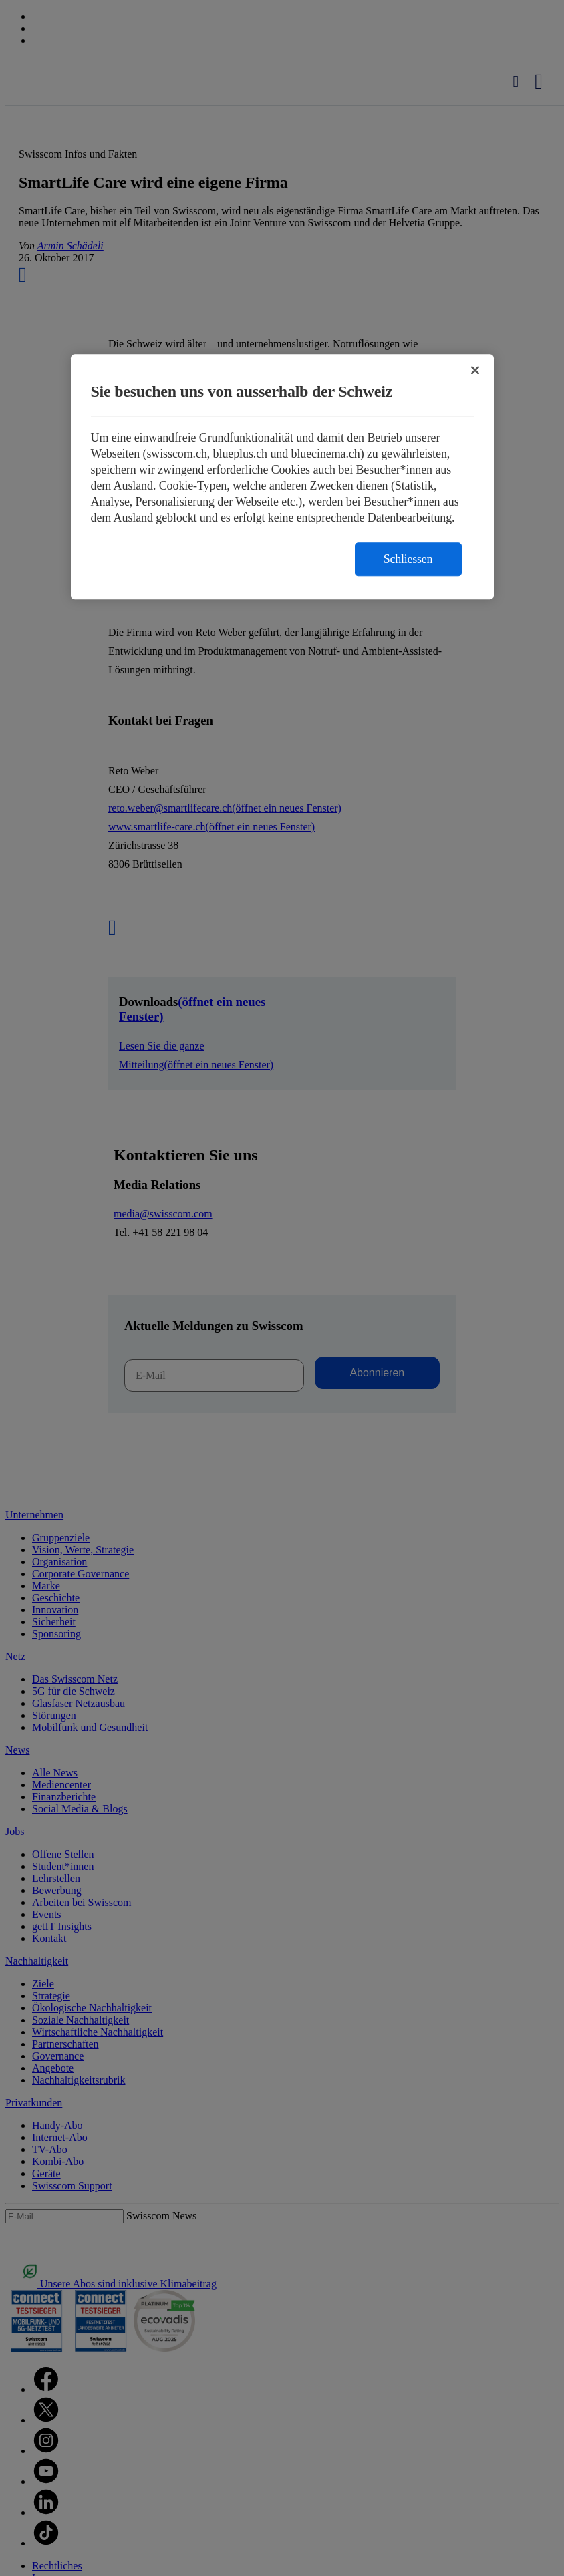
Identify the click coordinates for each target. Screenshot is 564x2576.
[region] (282, 477)
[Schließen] (475, 370)
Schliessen (408, 560)
